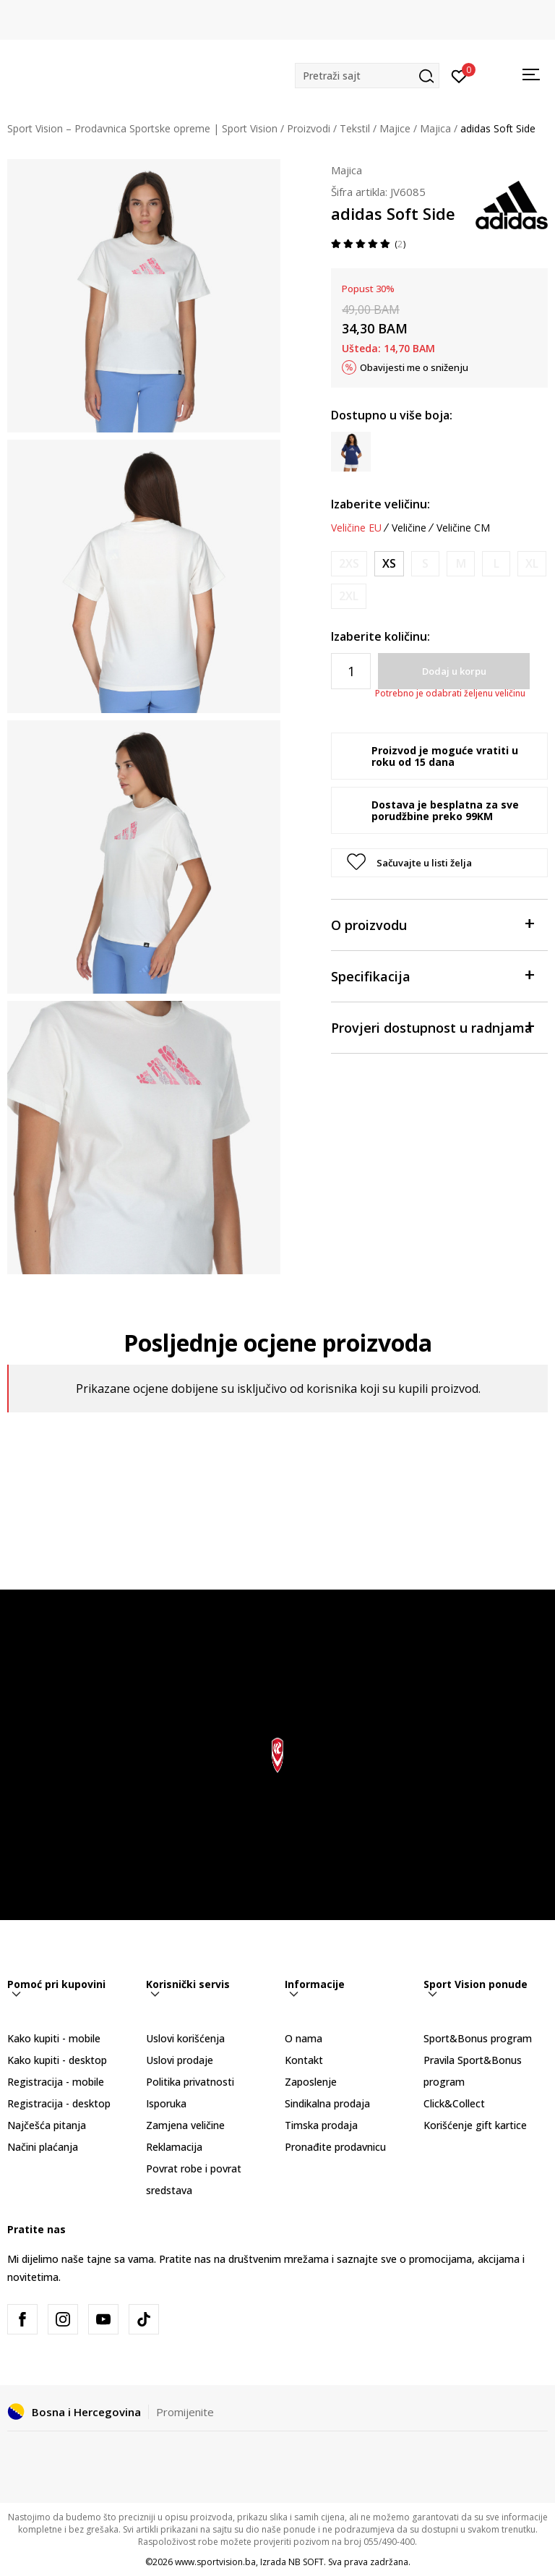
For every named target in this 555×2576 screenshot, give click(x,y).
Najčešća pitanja (46, 2125)
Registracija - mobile (55, 2082)
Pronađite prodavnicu (335, 2147)
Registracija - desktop (59, 2103)
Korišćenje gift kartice (475, 2125)
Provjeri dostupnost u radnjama (432, 1026)
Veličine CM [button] (463, 528)
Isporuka (166, 2103)
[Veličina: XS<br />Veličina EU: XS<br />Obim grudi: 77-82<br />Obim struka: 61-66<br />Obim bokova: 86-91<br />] (389, 563)
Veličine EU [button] (356, 528)
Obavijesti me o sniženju (414, 367)
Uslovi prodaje (179, 2060)
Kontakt (304, 2060)
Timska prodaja (321, 2125)
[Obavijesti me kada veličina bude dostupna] (349, 563)
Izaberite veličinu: (380, 504)
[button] (367, 75)
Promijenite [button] (185, 2412)
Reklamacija (174, 2147)
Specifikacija (432, 975)
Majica (435, 128)
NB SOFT (306, 2562)
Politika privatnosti (190, 2082)
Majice (394, 128)
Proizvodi (308, 128)
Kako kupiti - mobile (53, 2038)
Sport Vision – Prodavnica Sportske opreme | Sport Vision (142, 128)
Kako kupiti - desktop (57, 2060)
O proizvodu (432, 924)
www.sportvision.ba (215, 2562)
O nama (303, 2038)
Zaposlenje (311, 2082)
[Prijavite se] (459, 75)
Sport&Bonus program (477, 2038)
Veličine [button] (409, 528)
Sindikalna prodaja (327, 2103)
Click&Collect (454, 2103)
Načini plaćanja (42, 2147)
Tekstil (355, 128)
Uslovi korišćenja (185, 2038)
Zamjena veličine (185, 2125)
